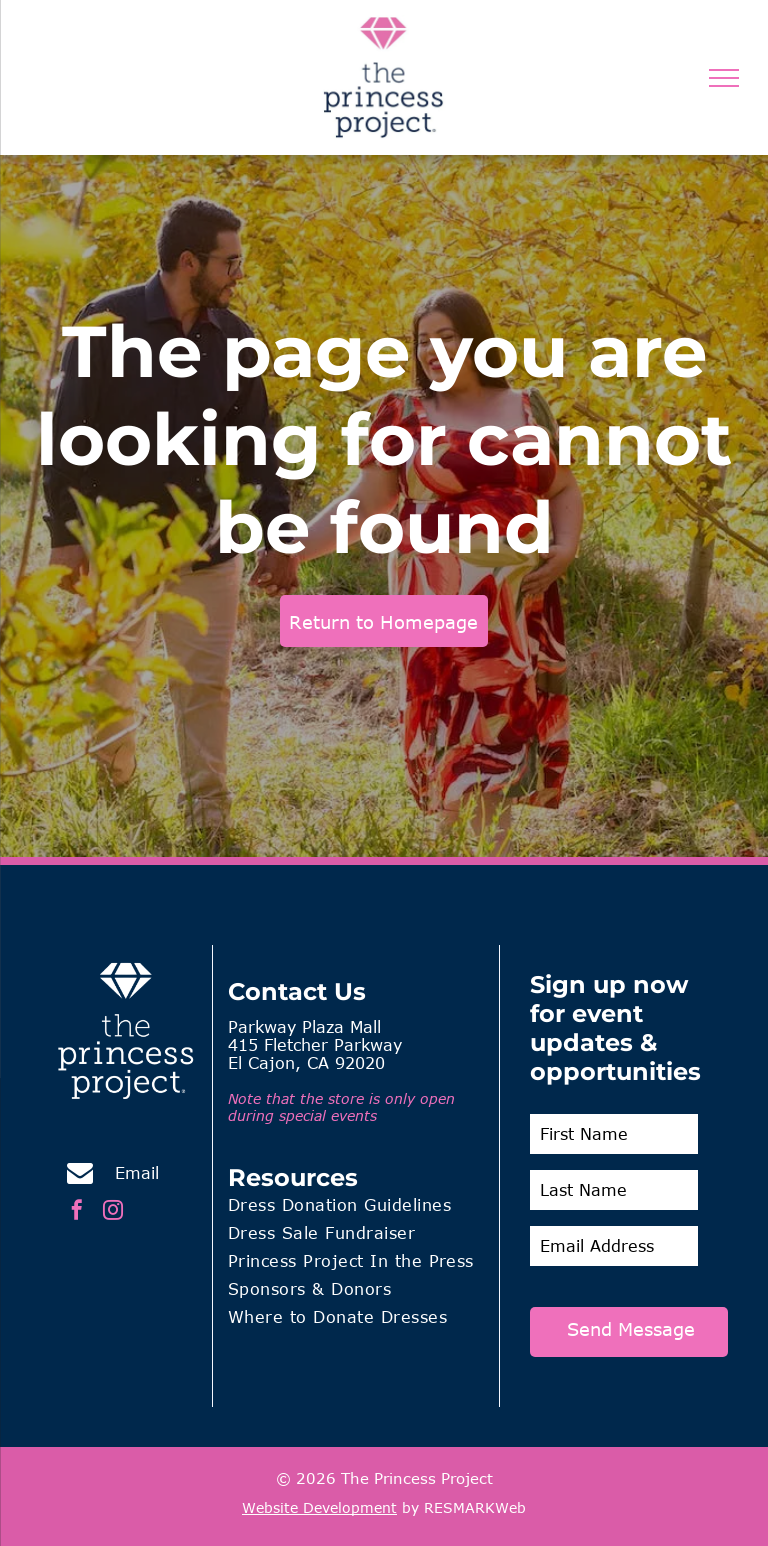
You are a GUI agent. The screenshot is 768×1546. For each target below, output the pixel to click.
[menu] (724, 78)
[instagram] (113, 1212)
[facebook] (77, 1212)
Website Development (319, 1507)
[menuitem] (356, 1208)
